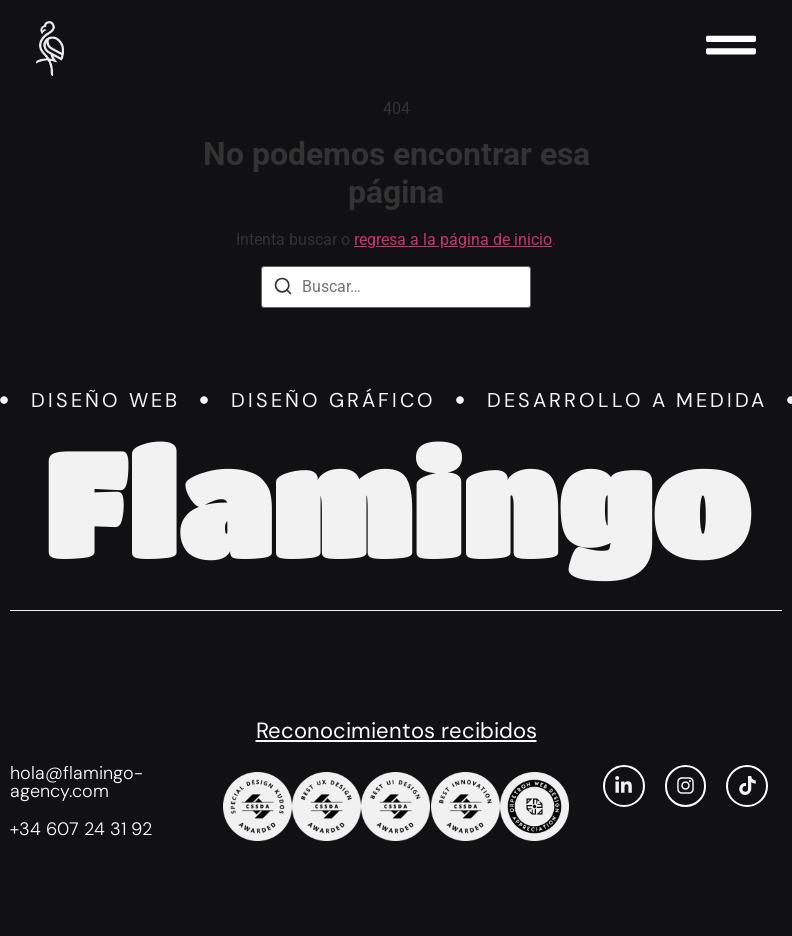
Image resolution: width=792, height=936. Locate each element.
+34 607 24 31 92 (81, 829)
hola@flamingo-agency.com (76, 782)
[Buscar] (283, 289)
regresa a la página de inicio (453, 239)
